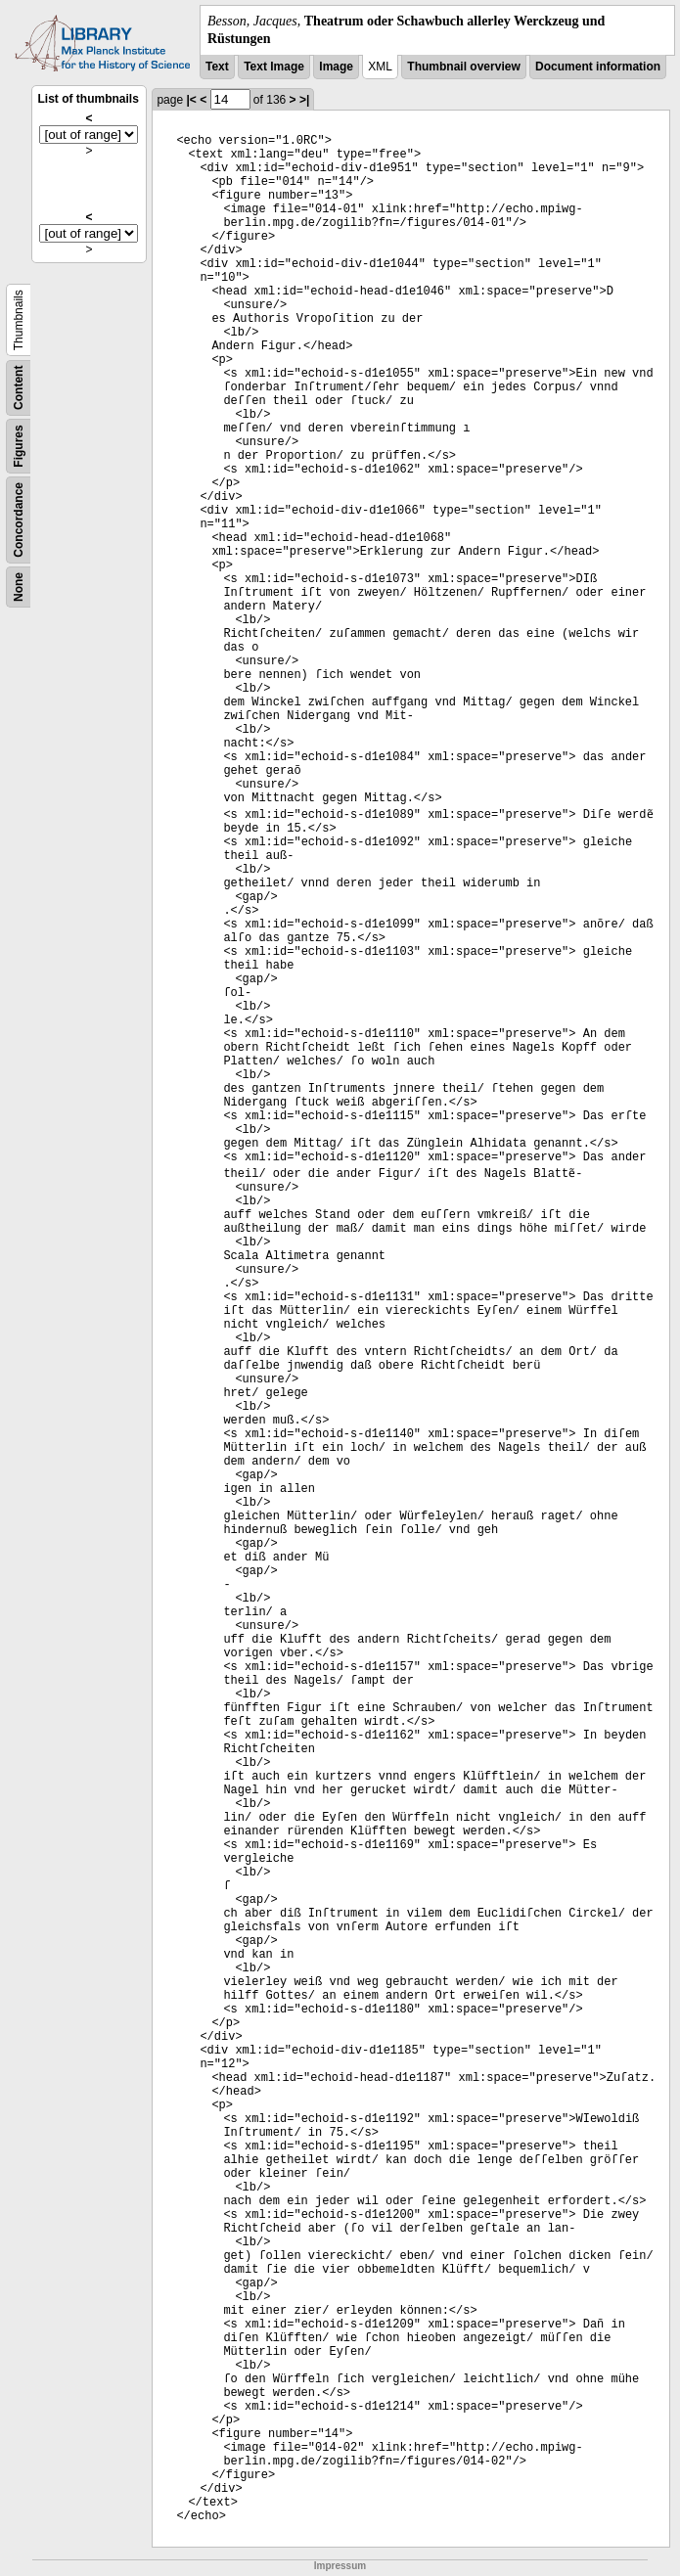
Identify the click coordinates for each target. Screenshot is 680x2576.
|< (191, 100)
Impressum (340, 2565)
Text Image (274, 66)
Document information (597, 66)
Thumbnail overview (463, 66)
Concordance (18, 520)
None (18, 587)
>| (304, 100)
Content (18, 388)
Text (217, 66)
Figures (18, 447)
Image (336, 66)
